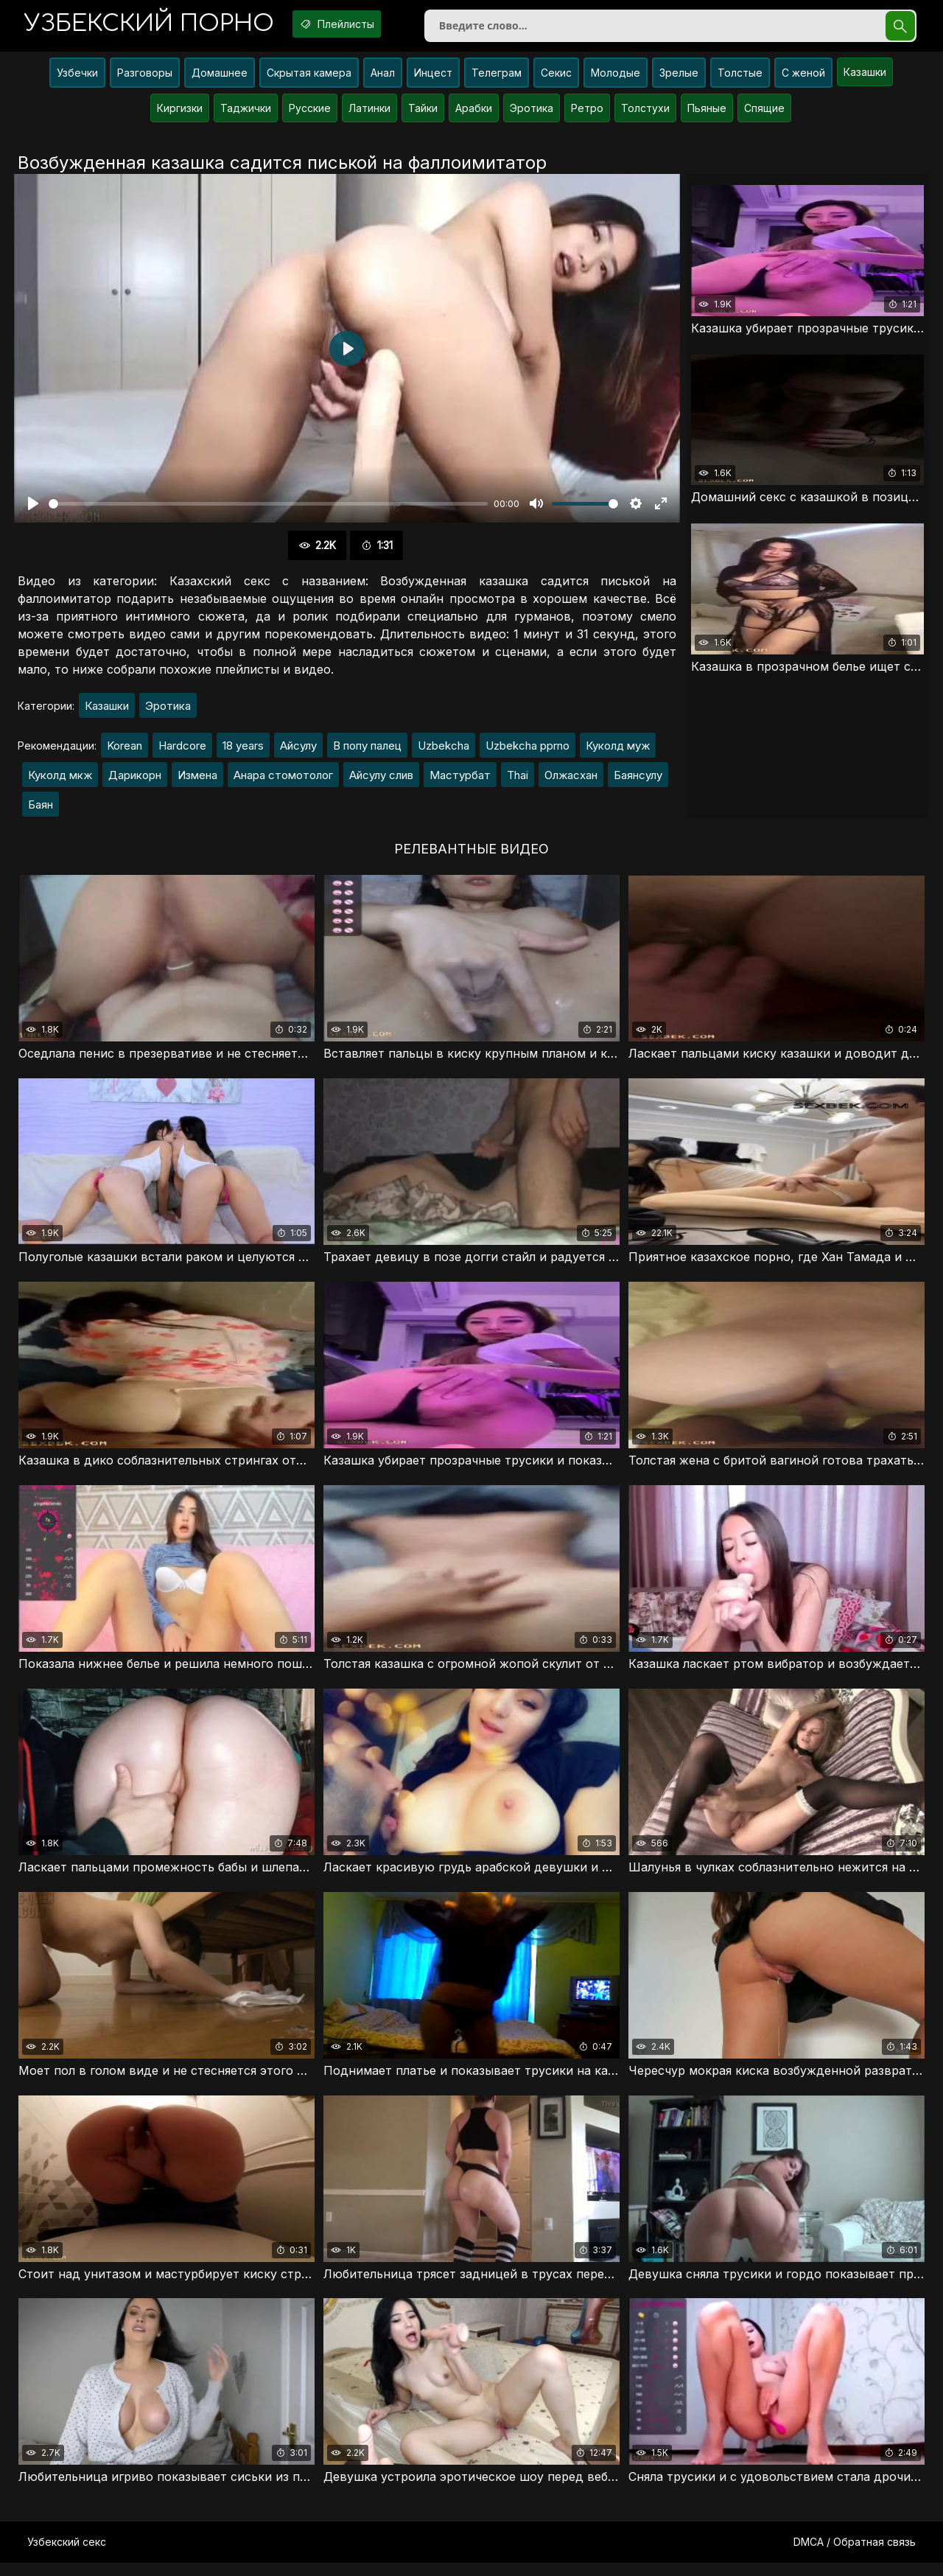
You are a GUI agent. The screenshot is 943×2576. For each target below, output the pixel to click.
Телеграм (497, 78)
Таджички (245, 114)
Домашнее (220, 78)
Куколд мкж (60, 782)
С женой (803, 78)
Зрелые (678, 78)
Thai (517, 782)
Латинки (369, 114)
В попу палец (367, 752)
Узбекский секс (66, 2555)
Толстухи (645, 114)
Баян (40, 811)
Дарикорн (134, 782)
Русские (310, 114)
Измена (197, 782)
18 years (243, 752)
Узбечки (77, 78)
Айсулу (298, 752)
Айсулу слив (381, 782)
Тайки (423, 114)
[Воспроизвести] (33, 510)
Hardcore (182, 752)
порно (157, 25)
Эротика (531, 114)
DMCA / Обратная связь (854, 2555)
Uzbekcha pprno (527, 752)
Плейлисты (360, 24)
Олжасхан (570, 782)
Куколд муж (618, 752)
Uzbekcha (443, 752)
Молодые (615, 78)
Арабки (473, 114)
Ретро (587, 114)
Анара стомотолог (283, 782)
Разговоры (144, 78)
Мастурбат (460, 782)
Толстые (740, 78)
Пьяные (706, 114)
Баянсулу (638, 782)
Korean (124, 752)
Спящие (764, 114)
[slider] (268, 510)
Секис (556, 78)
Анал (383, 78)
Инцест (433, 78)
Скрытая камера (309, 78)
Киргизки (180, 114)
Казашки (865, 77)
